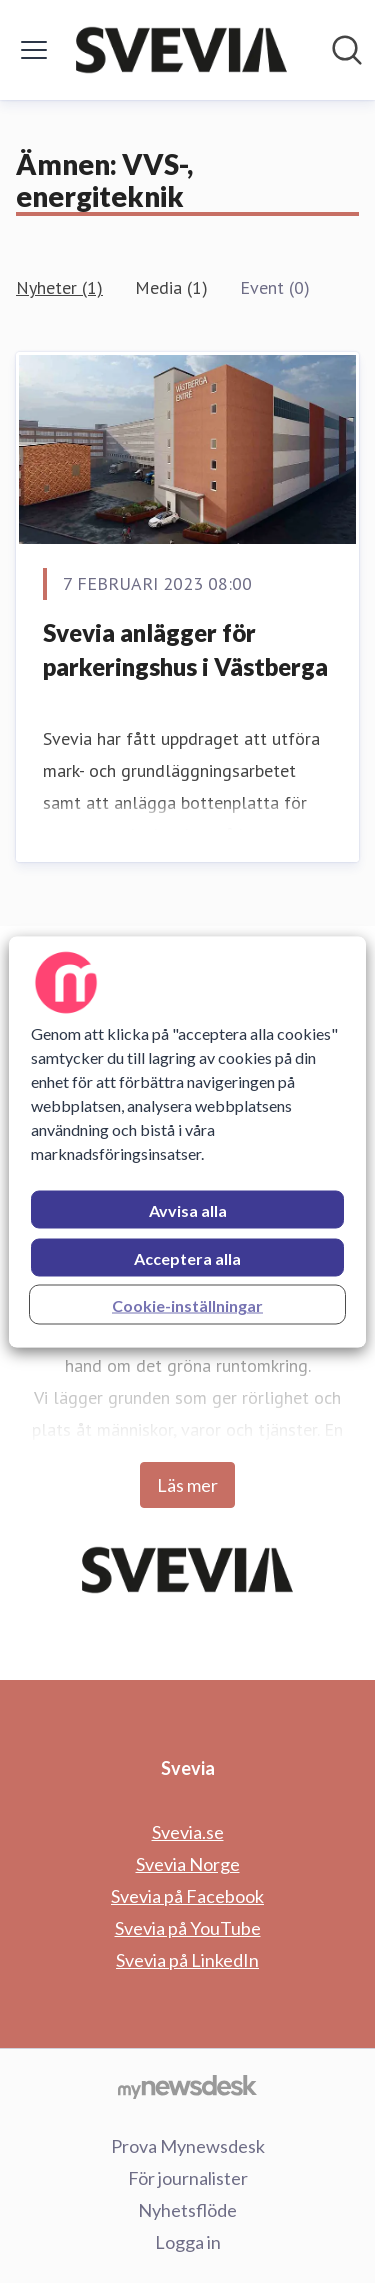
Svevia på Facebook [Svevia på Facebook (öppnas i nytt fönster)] (187, 1896)
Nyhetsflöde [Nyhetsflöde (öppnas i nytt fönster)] (187, 2210)
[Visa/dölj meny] (34, 50)
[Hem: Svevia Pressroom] (181, 50)
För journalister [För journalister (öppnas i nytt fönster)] (188, 2178)
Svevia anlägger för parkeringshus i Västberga (185, 649)
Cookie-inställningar (187, 1304)
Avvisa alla (188, 1209)
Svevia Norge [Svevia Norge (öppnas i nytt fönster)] (188, 1864)
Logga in (188, 2242)
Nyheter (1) (59, 287)
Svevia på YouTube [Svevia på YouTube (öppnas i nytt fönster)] (188, 1928)
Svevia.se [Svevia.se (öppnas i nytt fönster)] (188, 1832)
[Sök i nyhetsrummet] (347, 50)
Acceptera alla (187, 1257)
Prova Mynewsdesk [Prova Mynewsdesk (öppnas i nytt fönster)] (188, 2146)
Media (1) (171, 287)
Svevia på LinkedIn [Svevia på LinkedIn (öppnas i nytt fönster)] (187, 1960)
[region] (187, 1141)
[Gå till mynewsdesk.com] (187, 2086)
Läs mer (187, 1485)
